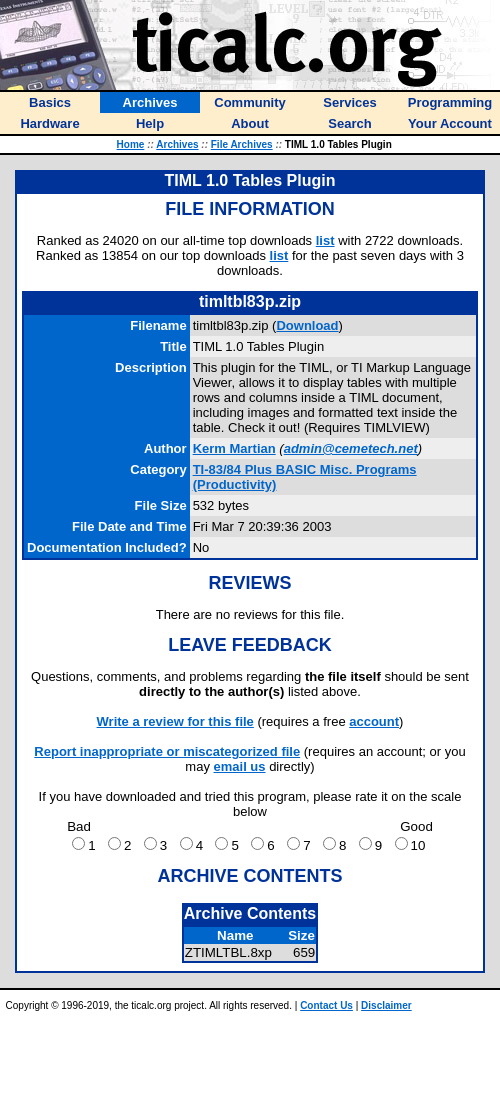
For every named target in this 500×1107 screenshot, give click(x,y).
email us (240, 766)
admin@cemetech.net (351, 448)
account (374, 721)
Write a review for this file (175, 721)
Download (307, 325)
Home (131, 144)
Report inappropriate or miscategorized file (167, 751)
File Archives (242, 144)
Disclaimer (386, 1005)
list (325, 240)
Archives (177, 144)
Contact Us (326, 1005)
